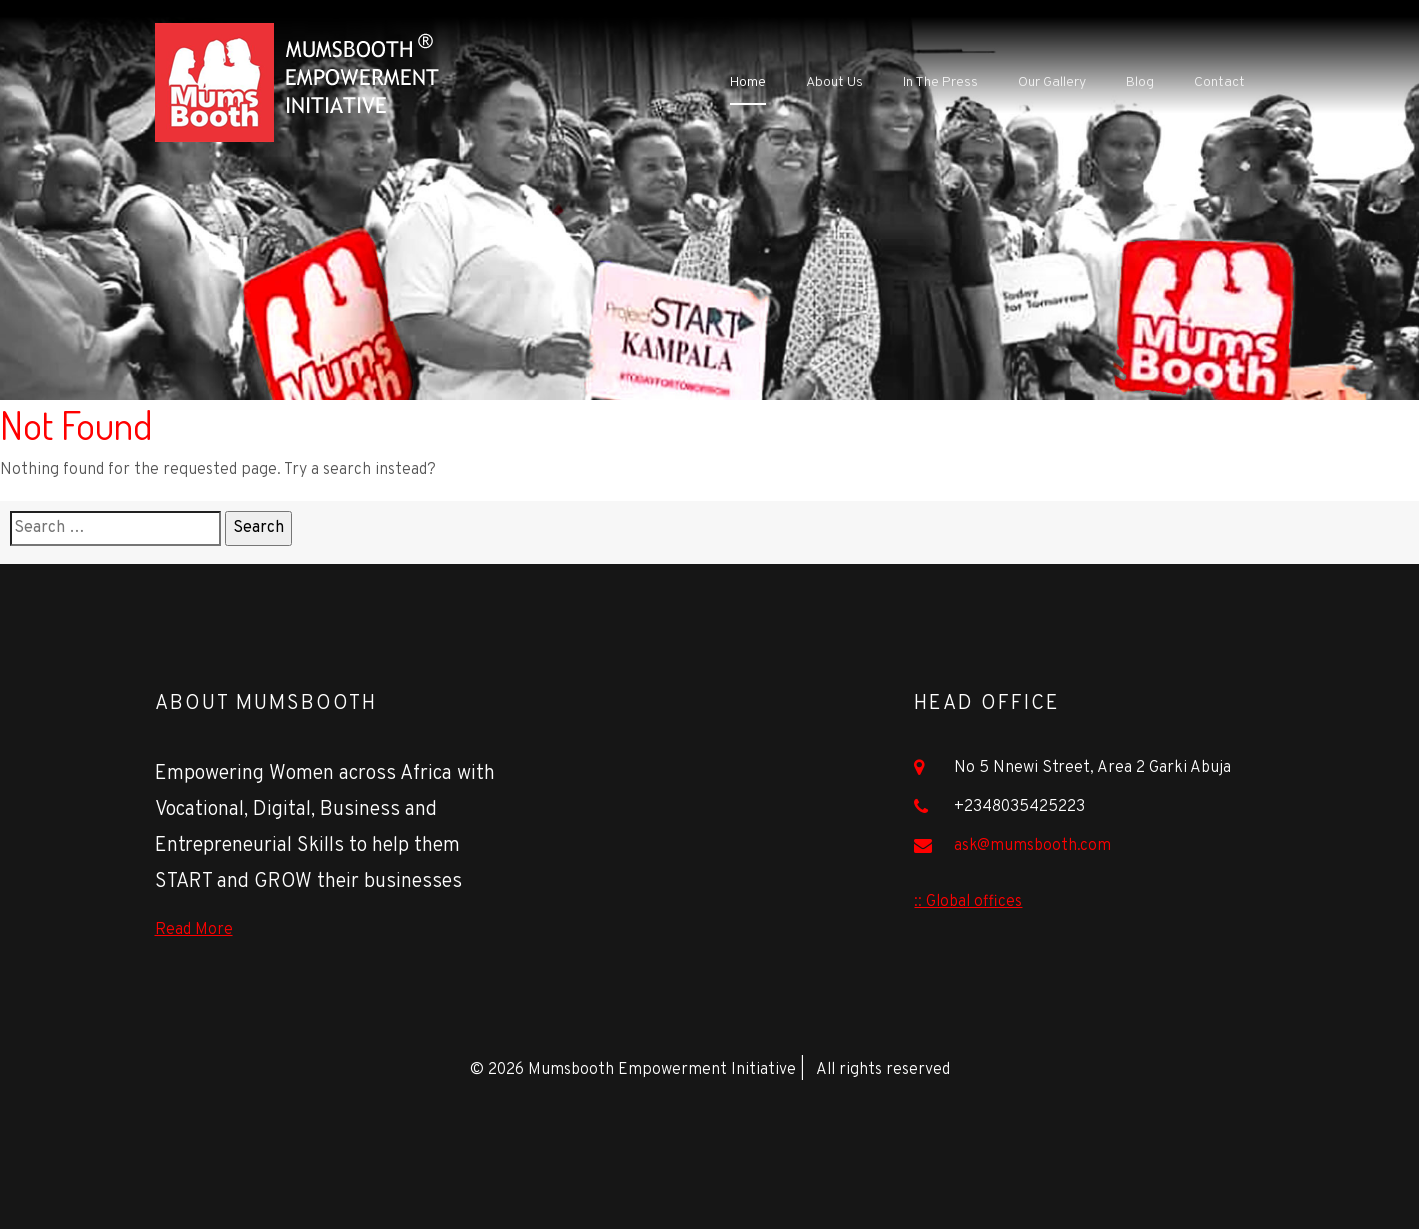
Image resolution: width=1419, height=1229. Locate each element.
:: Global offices (968, 902)
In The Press (940, 82)
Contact (1219, 82)
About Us (834, 82)
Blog (1140, 82)
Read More (194, 930)
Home (748, 82)
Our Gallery (1052, 82)
